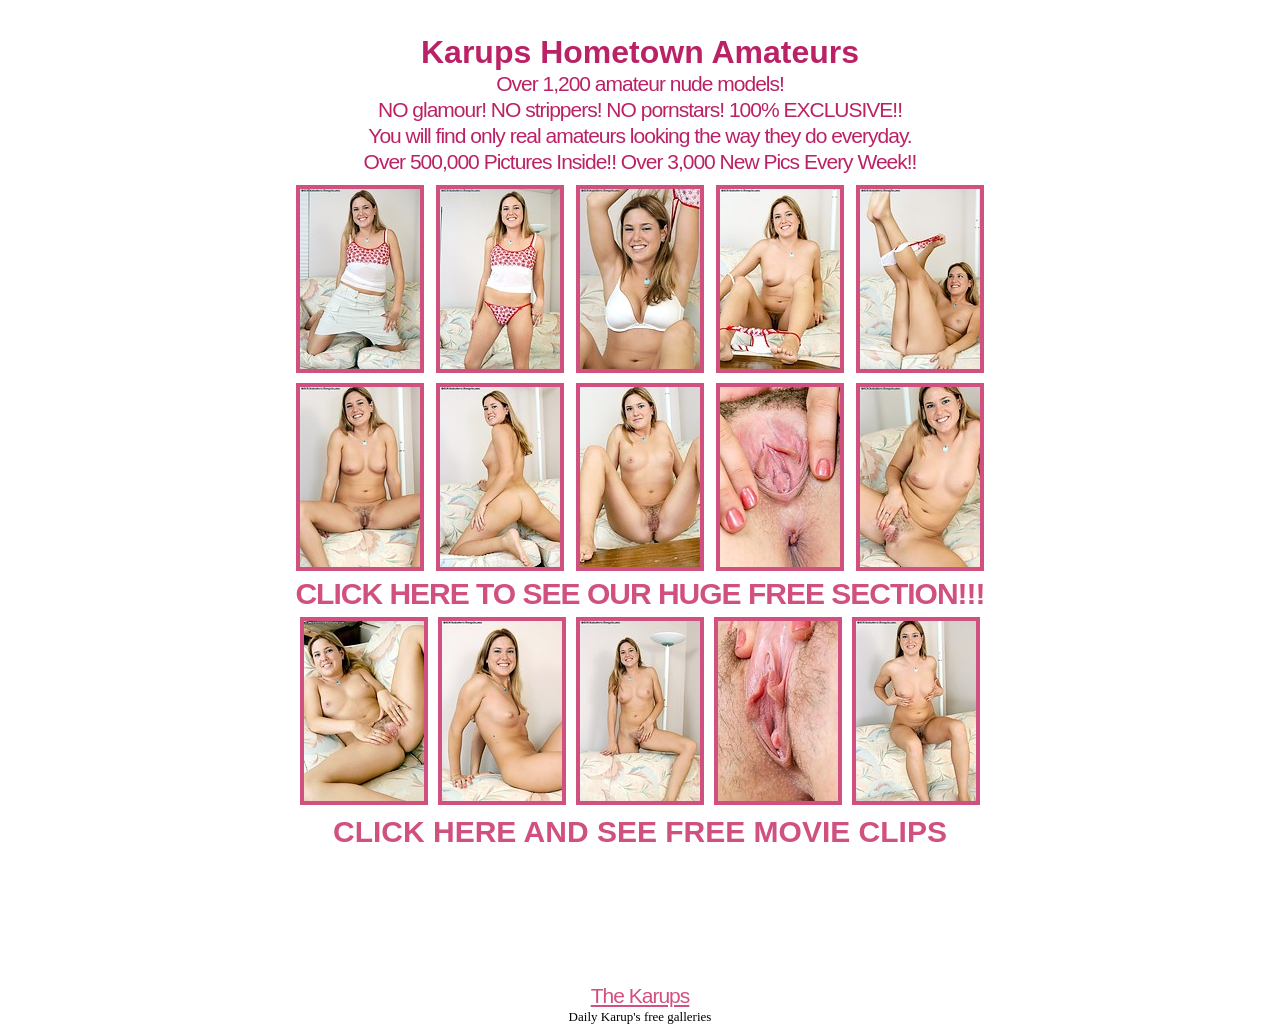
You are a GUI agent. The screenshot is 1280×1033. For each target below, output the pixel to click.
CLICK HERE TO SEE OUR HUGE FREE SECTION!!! (639, 593)
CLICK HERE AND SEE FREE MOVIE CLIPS (640, 831)
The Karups (640, 995)
